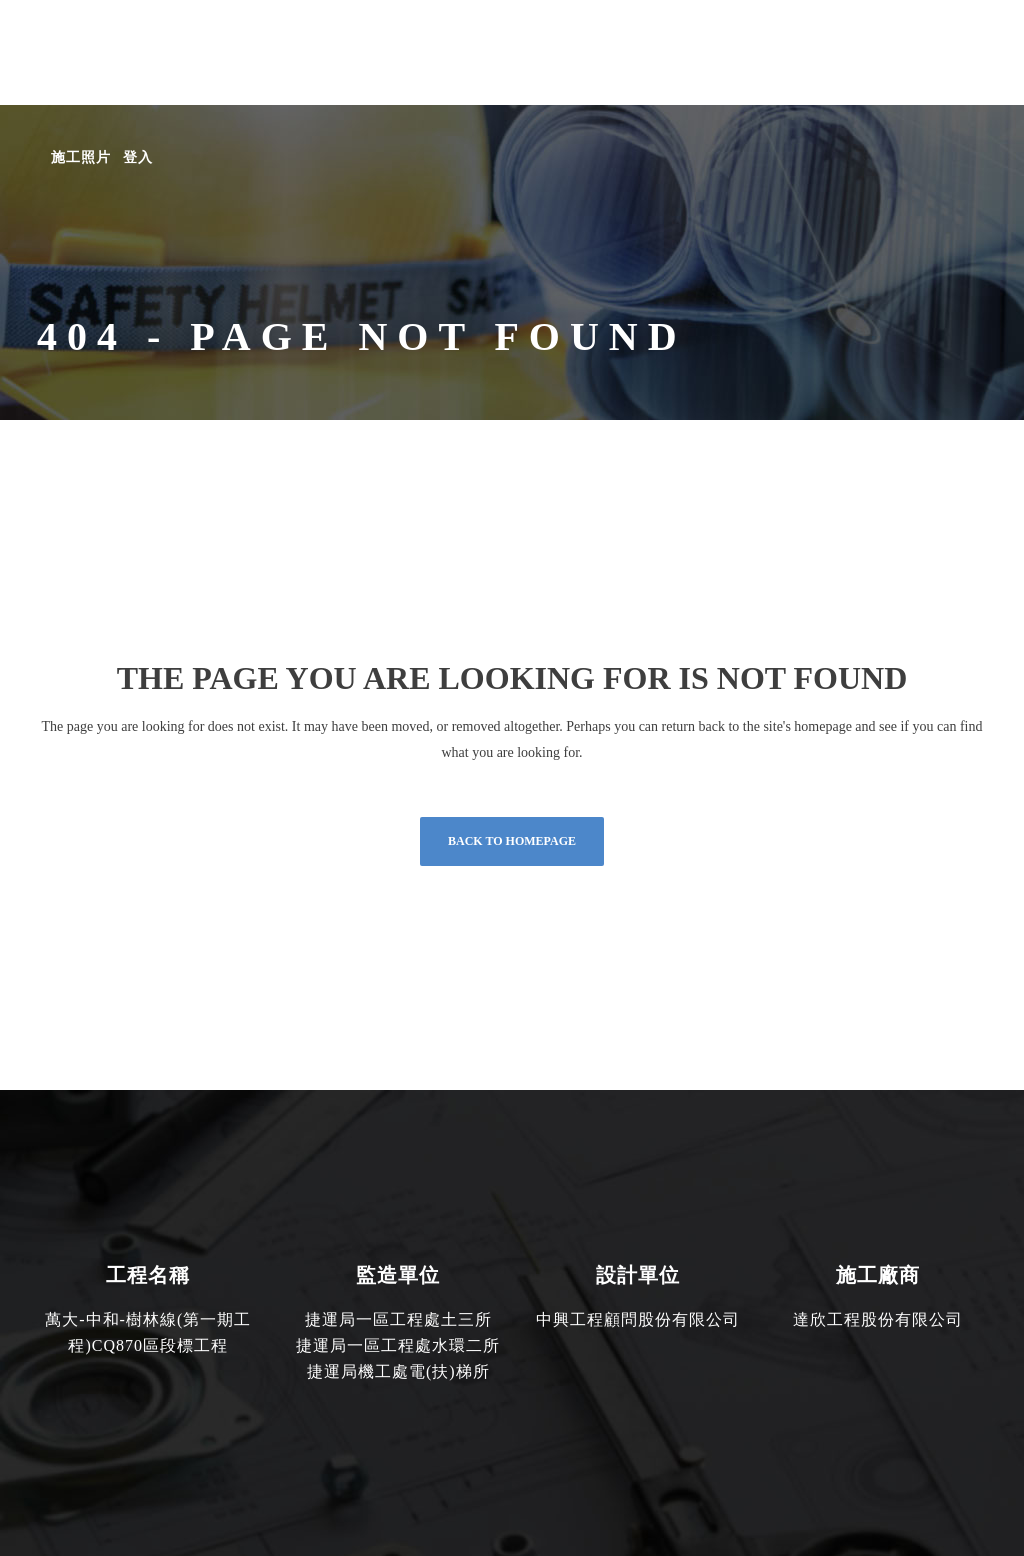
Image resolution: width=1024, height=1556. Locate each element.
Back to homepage (512, 841)
